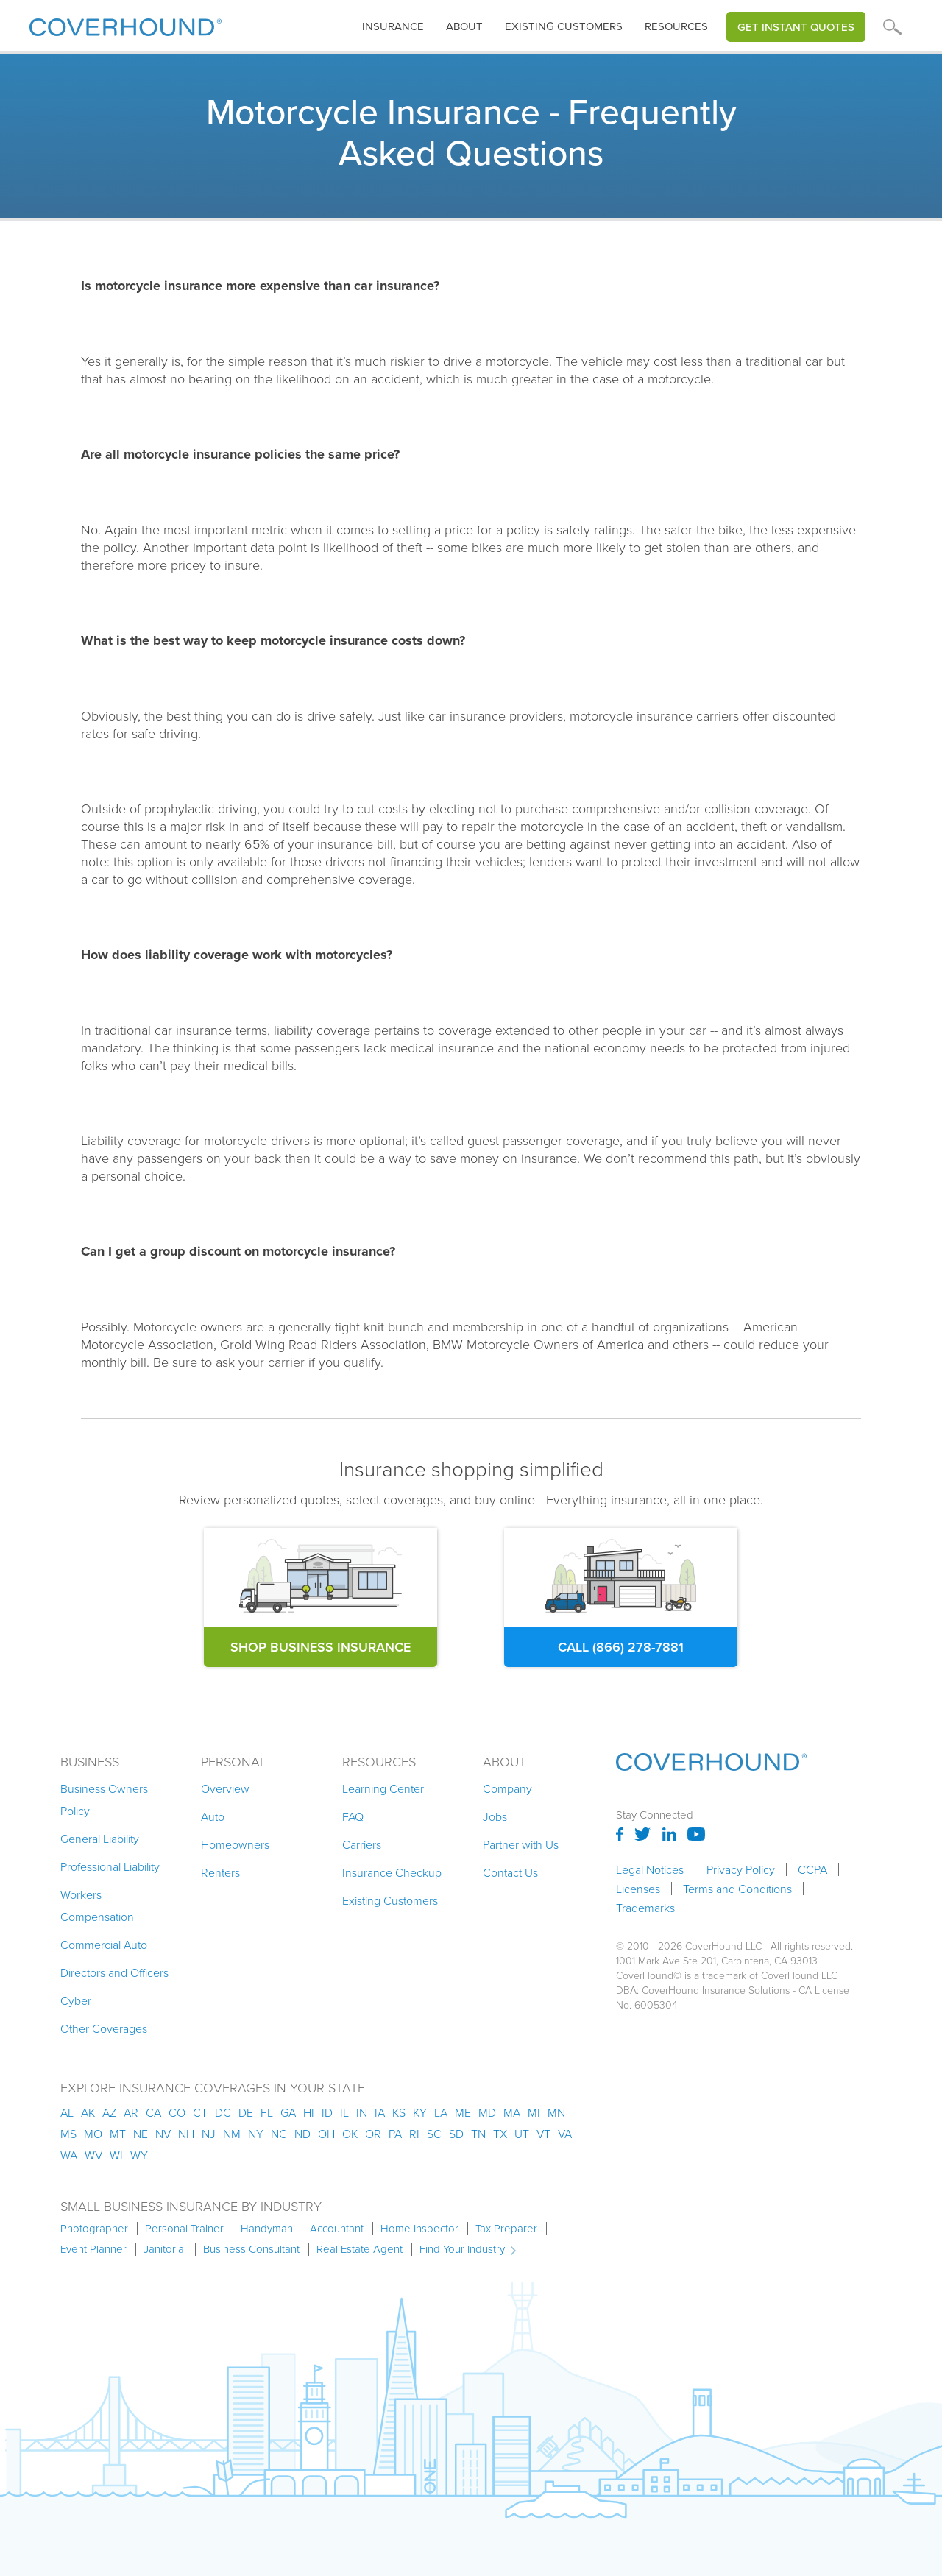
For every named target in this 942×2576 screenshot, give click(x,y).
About (464, 26)
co (177, 2112)
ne (140, 2134)
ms (68, 2134)
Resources (676, 26)
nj (209, 2134)
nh (186, 2134)
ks (399, 2112)
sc (434, 2134)
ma (511, 2112)
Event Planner (93, 2249)
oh (326, 2134)
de (245, 2112)
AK (88, 2112)
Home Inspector (419, 2228)
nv (163, 2134)
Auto (212, 1816)
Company (507, 1788)
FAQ (353, 1816)
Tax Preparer (506, 2228)
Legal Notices (650, 1869)
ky (420, 2112)
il (344, 2112)
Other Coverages (103, 2028)
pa (395, 2134)
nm (232, 2134)
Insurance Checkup (392, 1872)
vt (543, 2134)
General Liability (99, 1838)
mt (118, 2134)
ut (521, 2134)
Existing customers (564, 26)
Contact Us (510, 1872)
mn (556, 2112)
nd (302, 2134)
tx (500, 2134)
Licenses (638, 1888)
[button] (393, 27)
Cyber (75, 2000)
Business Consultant (251, 2249)
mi (534, 2112)
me (463, 2112)
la (440, 2112)
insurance (393, 26)
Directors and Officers (114, 1972)
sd (456, 2134)
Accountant (337, 2228)
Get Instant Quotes (795, 27)
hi (308, 2112)
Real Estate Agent (359, 2249)
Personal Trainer (184, 2228)
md (487, 2112)
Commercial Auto (103, 1944)
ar (131, 2112)
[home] (125, 24)
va (565, 2134)
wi (116, 2155)
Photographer (94, 2228)
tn (478, 2134)
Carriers (361, 1844)
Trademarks (645, 1907)
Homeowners (235, 1844)
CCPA (812, 1869)
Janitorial (165, 2249)
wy (139, 2155)
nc (279, 2134)
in (361, 2112)
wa (68, 2155)
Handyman (267, 2228)
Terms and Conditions (737, 1888)
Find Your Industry (462, 2249)
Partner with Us (521, 1844)
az (109, 2112)
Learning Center (383, 1788)
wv (93, 2155)
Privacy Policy (740, 1869)
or (373, 2134)
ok (350, 2134)
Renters (220, 1872)
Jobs (495, 1816)
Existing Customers (390, 1900)
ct (200, 2112)
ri (414, 2134)
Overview (225, 1788)
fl (267, 2112)
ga (288, 2112)
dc (223, 2112)
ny (255, 2134)
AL (67, 2112)
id (327, 2112)
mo (93, 2134)
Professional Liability (110, 1866)
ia (380, 2112)
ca (153, 2112)
